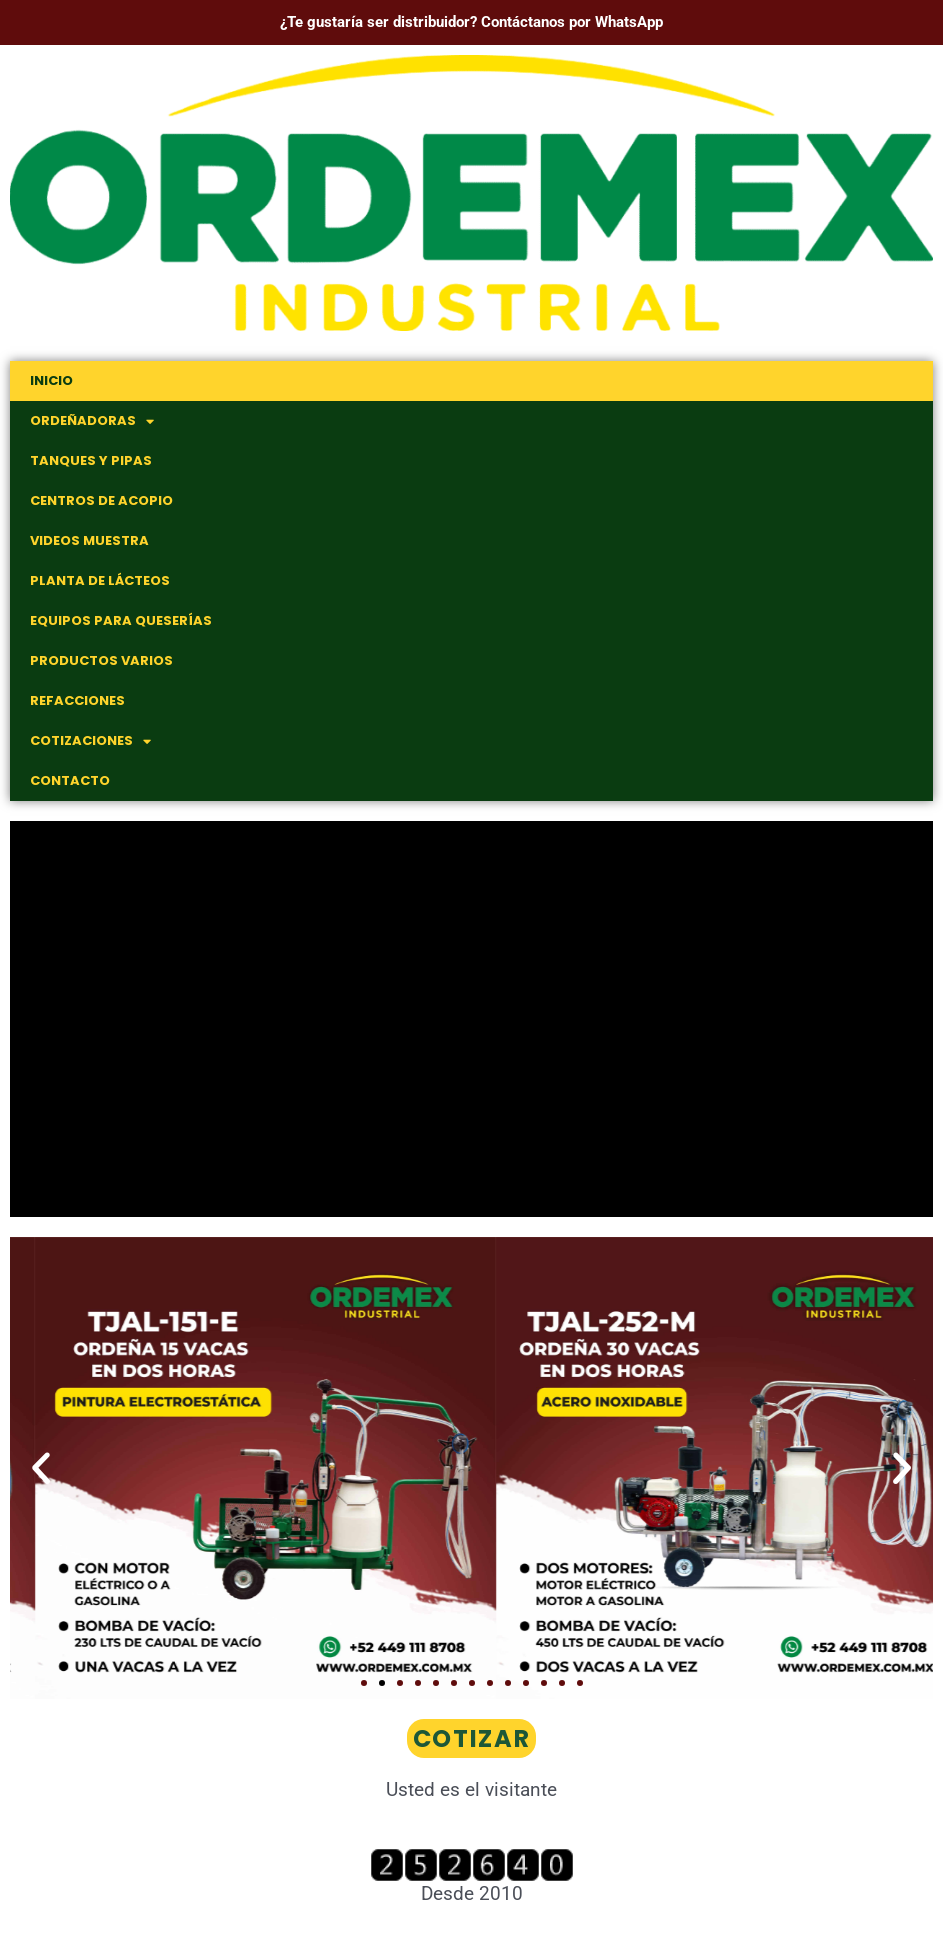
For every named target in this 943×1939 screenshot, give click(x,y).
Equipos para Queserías (121, 620)
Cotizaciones (90, 741)
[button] (41, 1468)
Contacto (70, 780)
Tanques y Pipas (91, 460)
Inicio (51, 380)
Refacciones (77, 700)
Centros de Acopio (101, 500)
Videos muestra (89, 540)
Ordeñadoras (92, 421)
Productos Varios (101, 660)
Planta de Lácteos (100, 580)
